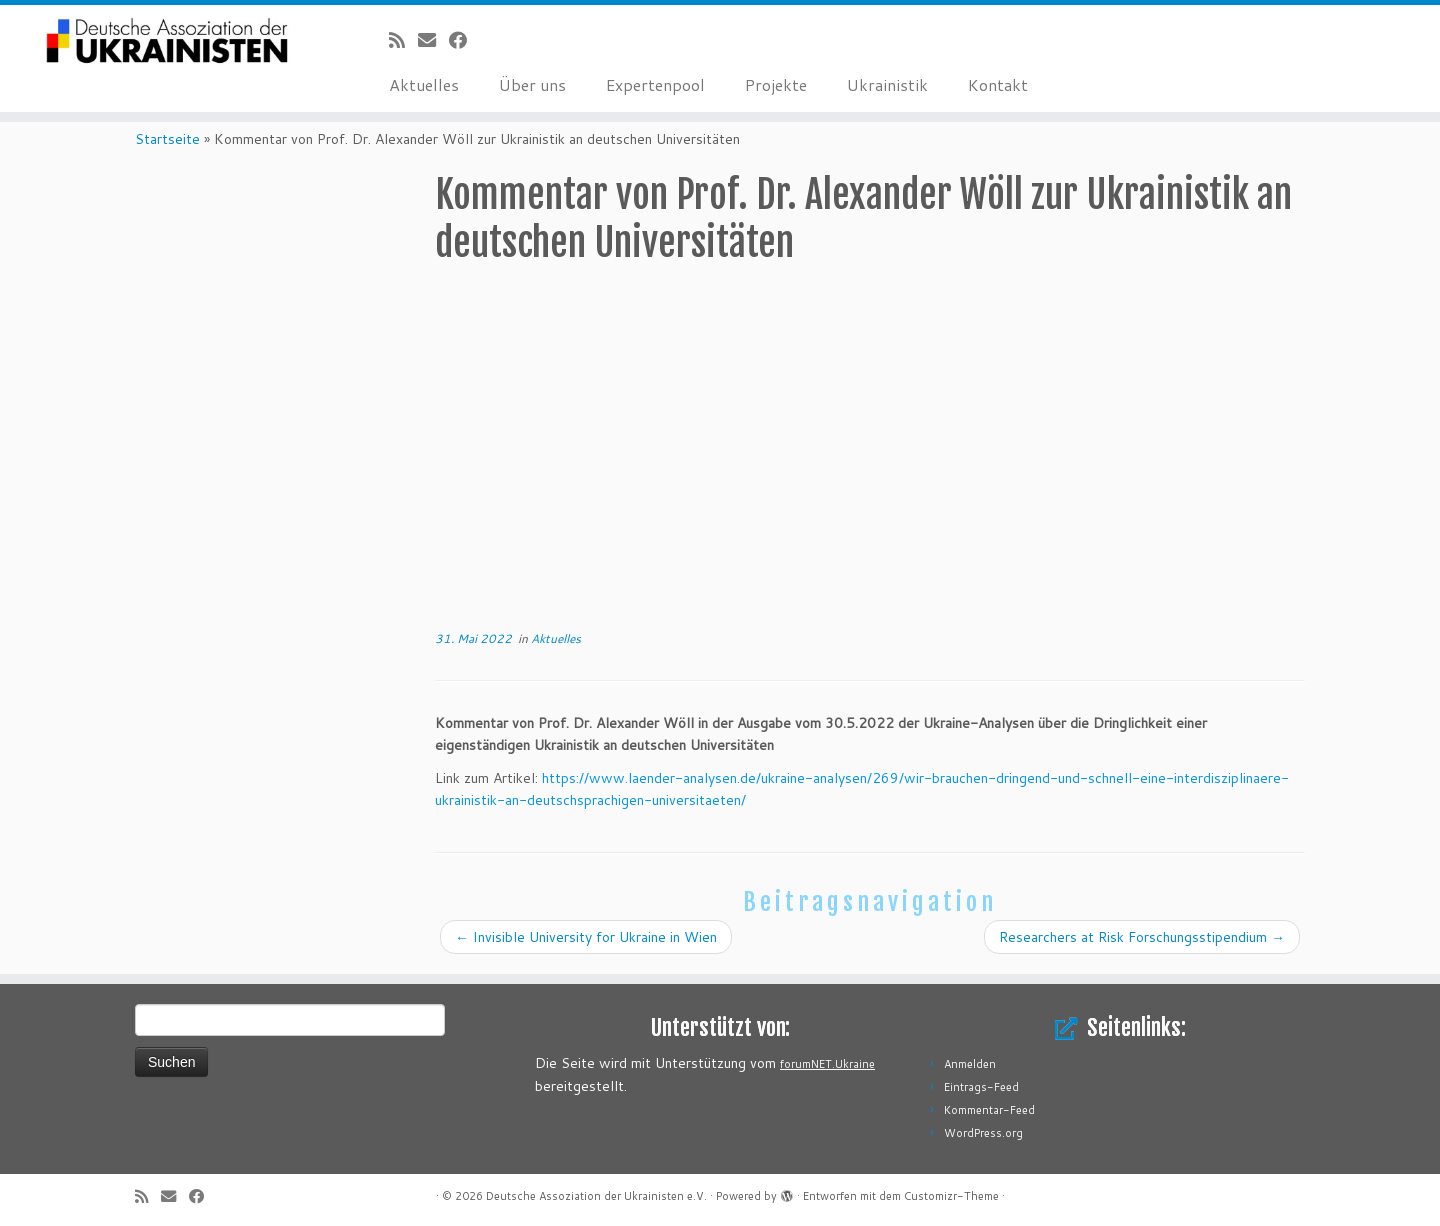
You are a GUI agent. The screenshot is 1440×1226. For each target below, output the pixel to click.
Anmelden (970, 1064)
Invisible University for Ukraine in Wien (586, 937)
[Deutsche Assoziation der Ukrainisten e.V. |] (166, 42)
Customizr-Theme (951, 1196)
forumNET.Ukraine (827, 1064)
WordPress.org (983, 1133)
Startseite (167, 139)
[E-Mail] (433, 40)
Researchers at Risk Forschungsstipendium (1142, 937)
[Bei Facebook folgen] (464, 40)
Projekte (776, 84)
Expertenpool (655, 84)
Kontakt (998, 84)
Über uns (532, 84)
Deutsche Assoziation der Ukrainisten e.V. (596, 1196)
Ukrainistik (887, 84)
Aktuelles (424, 84)
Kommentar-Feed (989, 1110)
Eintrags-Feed (981, 1087)
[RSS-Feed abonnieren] (403, 40)
